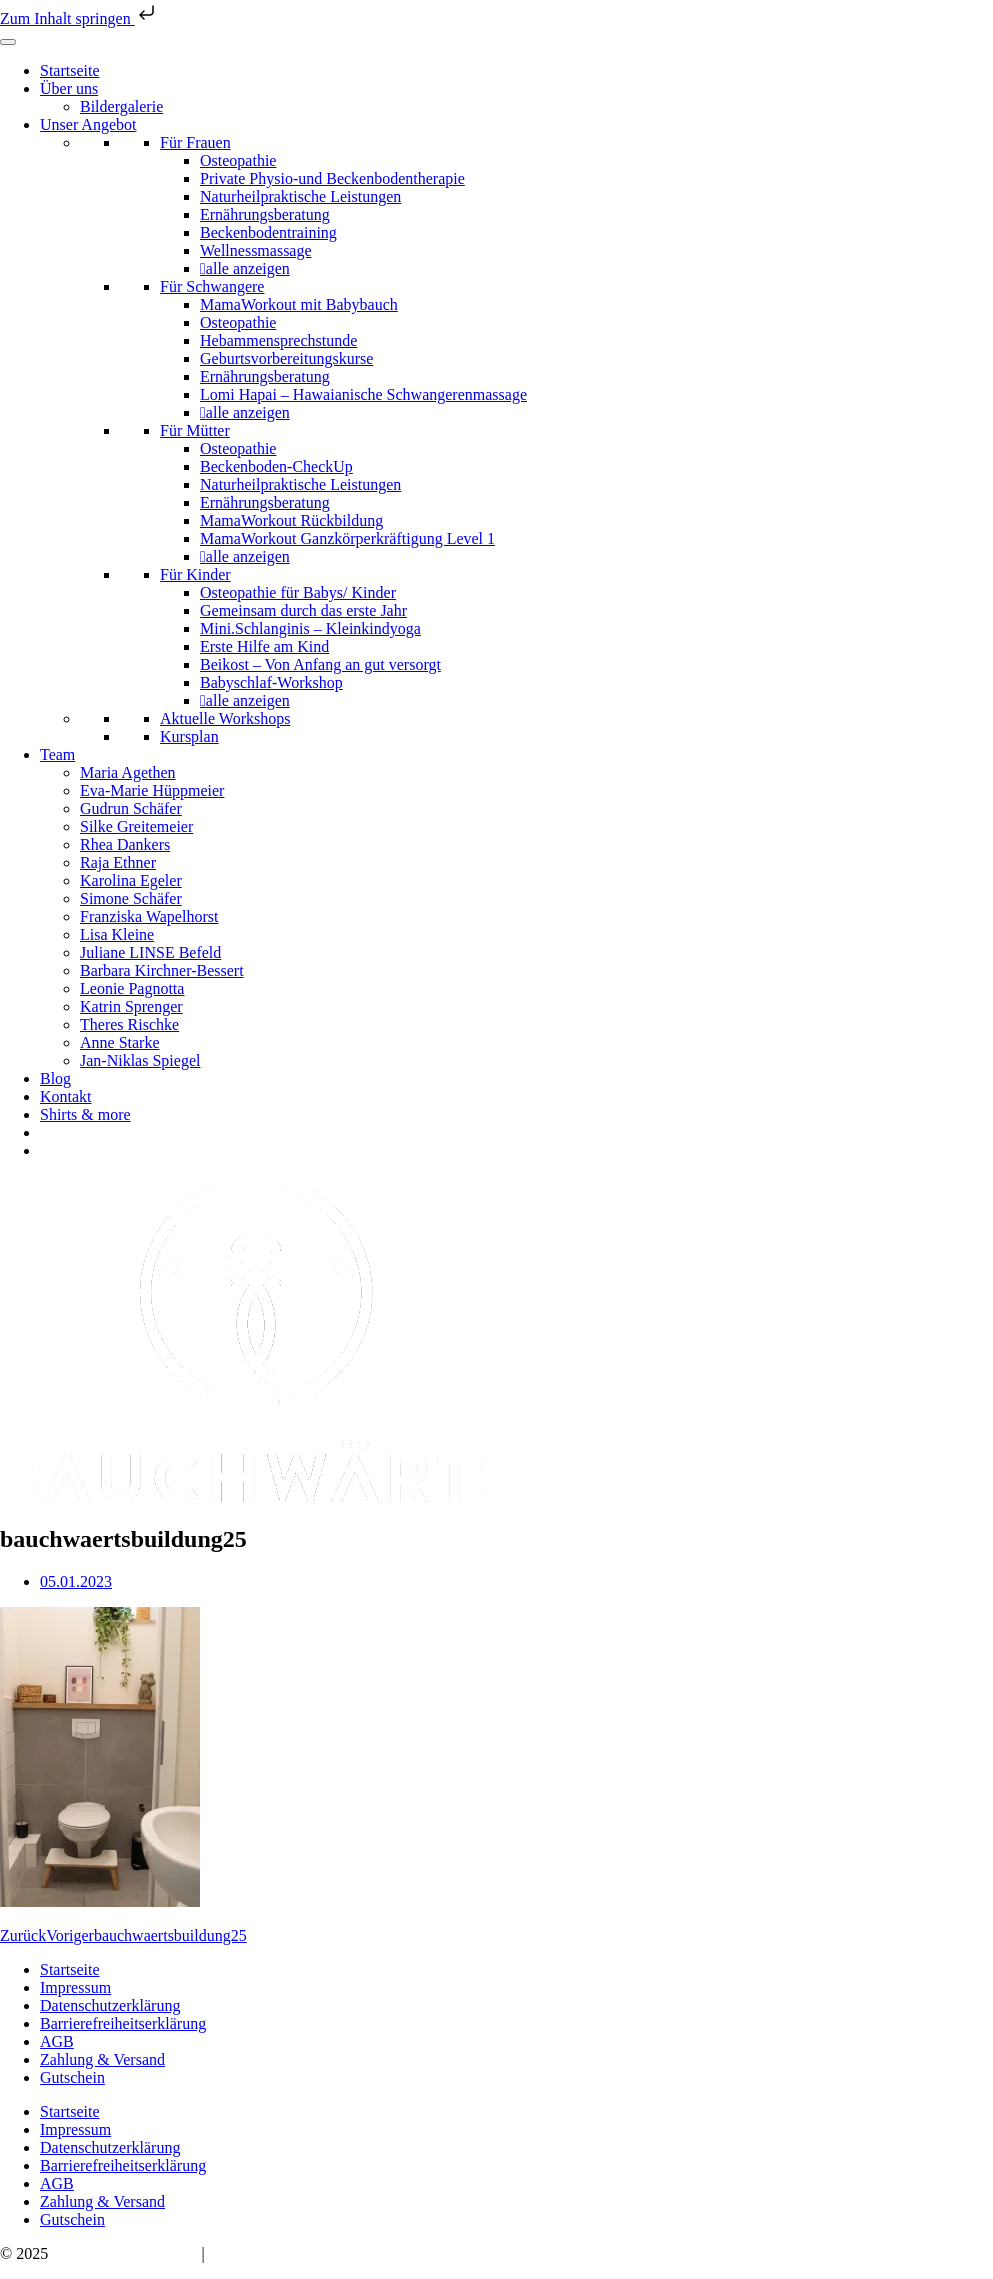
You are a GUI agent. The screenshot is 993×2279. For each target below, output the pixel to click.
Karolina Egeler (131, 880)
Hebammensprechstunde (278, 340)
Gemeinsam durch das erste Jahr (303, 610)
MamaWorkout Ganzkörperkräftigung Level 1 (347, 538)
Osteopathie (238, 160)
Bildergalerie (121, 106)
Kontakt (66, 1096)
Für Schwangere (212, 286)
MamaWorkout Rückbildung (291, 520)
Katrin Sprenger (131, 1006)
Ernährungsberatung (265, 214)
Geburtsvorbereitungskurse (286, 358)
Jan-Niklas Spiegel (140, 1060)
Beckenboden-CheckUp (276, 466)
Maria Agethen (128, 772)
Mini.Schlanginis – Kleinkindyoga (310, 628)
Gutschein (72, 2077)
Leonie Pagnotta (132, 988)
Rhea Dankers (125, 844)
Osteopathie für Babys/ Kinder (298, 592)
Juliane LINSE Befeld (150, 952)
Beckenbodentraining (268, 232)
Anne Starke (120, 1042)
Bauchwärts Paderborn (124, 2253)
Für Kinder (195, 574)
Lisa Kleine (117, 934)
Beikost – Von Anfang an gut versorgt (320, 664)
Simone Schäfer (131, 898)
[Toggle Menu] (8, 42)
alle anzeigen (248, 268)
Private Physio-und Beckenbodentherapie (332, 178)
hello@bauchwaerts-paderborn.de (317, 2253)
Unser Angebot (88, 124)
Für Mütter (195, 430)
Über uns (69, 88)
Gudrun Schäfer (131, 808)
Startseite (70, 70)
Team (57, 754)
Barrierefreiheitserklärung (123, 2023)
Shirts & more (85, 1114)
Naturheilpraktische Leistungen (300, 196)
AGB (57, 2041)
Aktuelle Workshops (225, 718)
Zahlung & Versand (102, 2059)
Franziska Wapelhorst (149, 916)
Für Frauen (195, 142)
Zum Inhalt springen (79, 18)
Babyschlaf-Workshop (271, 682)
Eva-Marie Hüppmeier (152, 790)
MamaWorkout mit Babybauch (299, 304)
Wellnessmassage (256, 250)
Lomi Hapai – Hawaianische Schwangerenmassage (363, 394)
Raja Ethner (118, 862)
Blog (55, 1078)
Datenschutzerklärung (110, 2005)
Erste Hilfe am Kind (264, 646)
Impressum (75, 1987)
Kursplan (189, 736)
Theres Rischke (129, 1024)
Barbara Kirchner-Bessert (162, 970)
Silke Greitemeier (136, 826)
